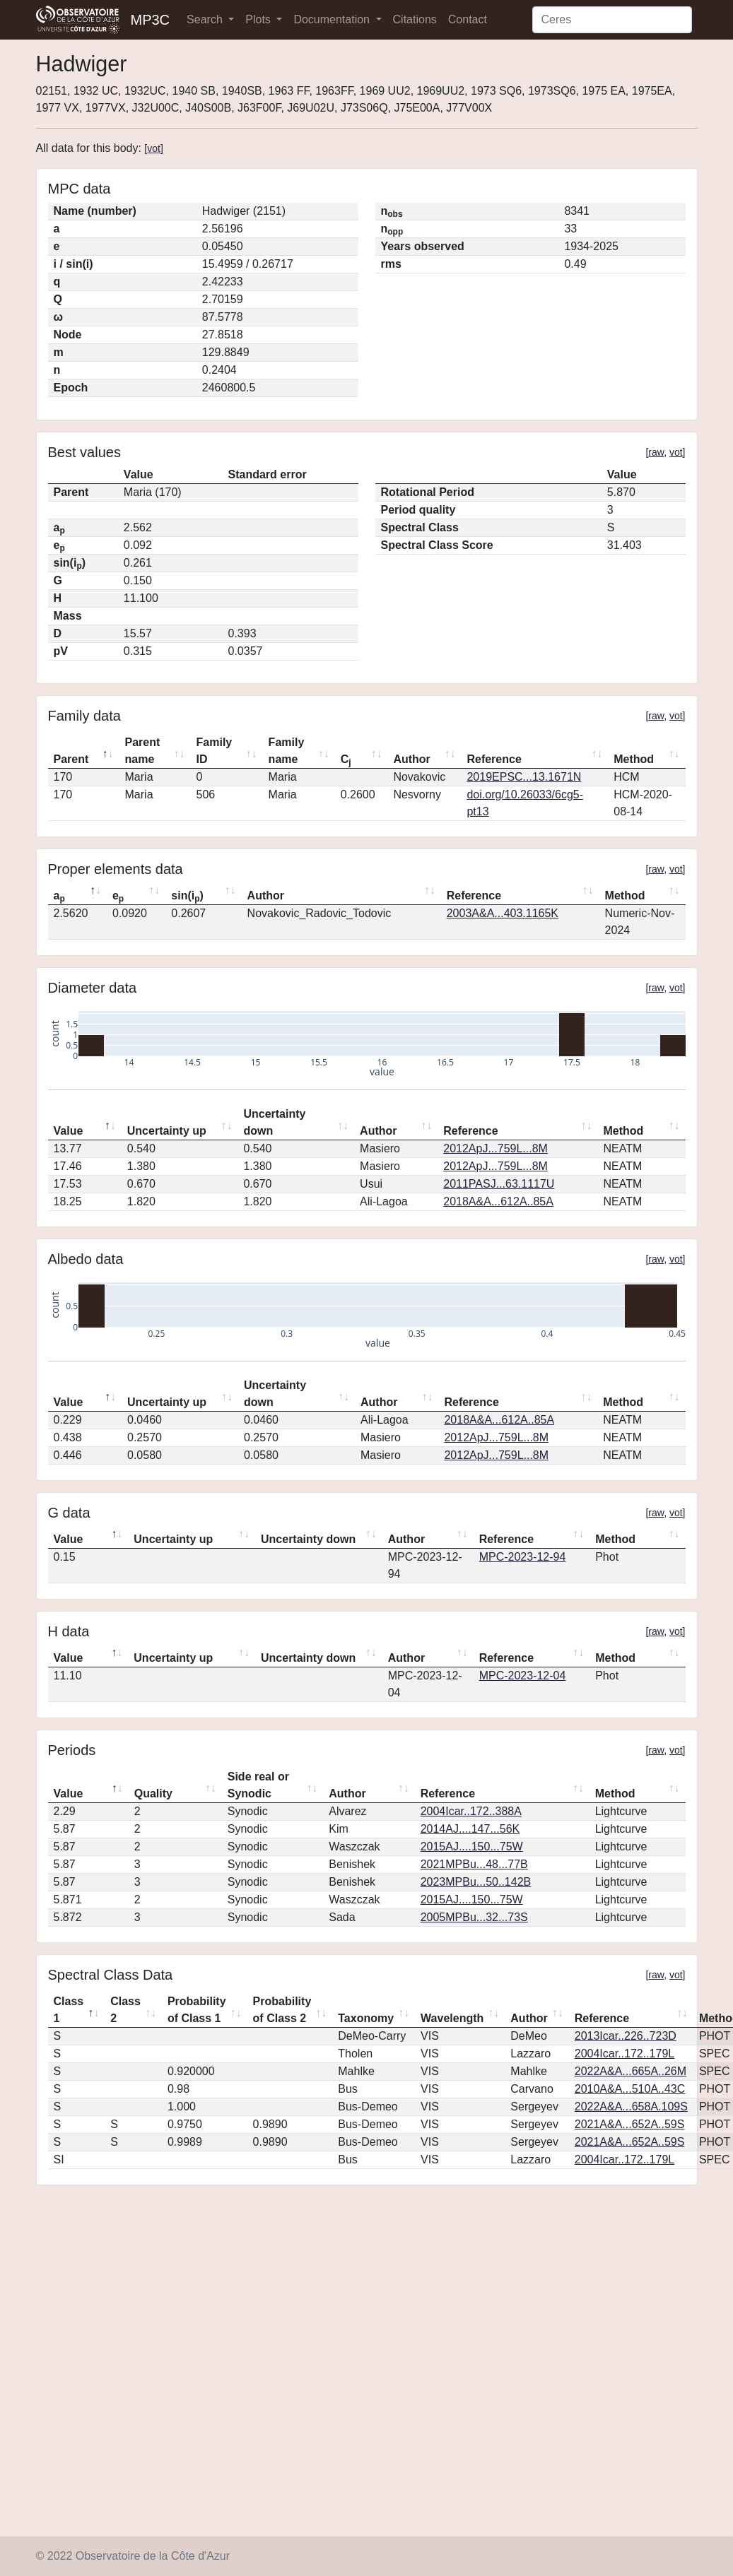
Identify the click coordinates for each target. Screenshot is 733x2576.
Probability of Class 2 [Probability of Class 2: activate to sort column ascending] (282, 2009)
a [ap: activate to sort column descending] (59, 897)
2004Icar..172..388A (471, 1811)
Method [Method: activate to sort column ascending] (634, 759)
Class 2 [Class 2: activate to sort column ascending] (125, 2009)
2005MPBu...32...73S (474, 1917)
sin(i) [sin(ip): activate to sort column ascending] (187, 897)
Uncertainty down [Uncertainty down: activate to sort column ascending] (274, 1122)
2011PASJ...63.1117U (498, 1184)
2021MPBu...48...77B (474, 1864)
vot (153, 148)
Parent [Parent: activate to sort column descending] (71, 759)
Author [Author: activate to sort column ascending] (411, 759)
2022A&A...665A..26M (630, 2071)
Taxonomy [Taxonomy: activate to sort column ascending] (366, 2018)
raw (656, 452)
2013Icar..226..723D (625, 2036)
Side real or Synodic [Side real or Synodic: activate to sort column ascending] (258, 1785)
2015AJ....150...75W (472, 1847)
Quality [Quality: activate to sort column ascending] (153, 1794)
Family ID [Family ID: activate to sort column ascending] (215, 750)
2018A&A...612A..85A (498, 1201)
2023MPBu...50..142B (476, 1882)
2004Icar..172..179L (624, 2054)
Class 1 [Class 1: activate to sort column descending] (69, 2009)
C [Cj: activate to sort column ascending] (346, 760)
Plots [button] (259, 19)
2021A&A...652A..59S (630, 2124)
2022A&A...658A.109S (631, 2107)
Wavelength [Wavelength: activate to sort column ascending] (452, 2018)
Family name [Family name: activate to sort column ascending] (287, 750)
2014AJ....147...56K (470, 1829)
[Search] (612, 19)
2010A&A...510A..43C (630, 2089)
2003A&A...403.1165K (502, 913)
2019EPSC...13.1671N (524, 777)
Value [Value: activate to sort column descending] (68, 1131)
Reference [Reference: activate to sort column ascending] (494, 759)
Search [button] (206, 19)
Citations (415, 19)
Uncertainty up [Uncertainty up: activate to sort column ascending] (166, 1131)
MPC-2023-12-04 (522, 1676)
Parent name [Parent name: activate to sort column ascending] (142, 750)
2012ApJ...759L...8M (495, 1148)
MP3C (150, 20)
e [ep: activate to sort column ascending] (118, 897)
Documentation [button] (333, 19)
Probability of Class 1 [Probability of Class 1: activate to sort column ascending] (197, 2009)
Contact (467, 19)
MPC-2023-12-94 (522, 1557)
